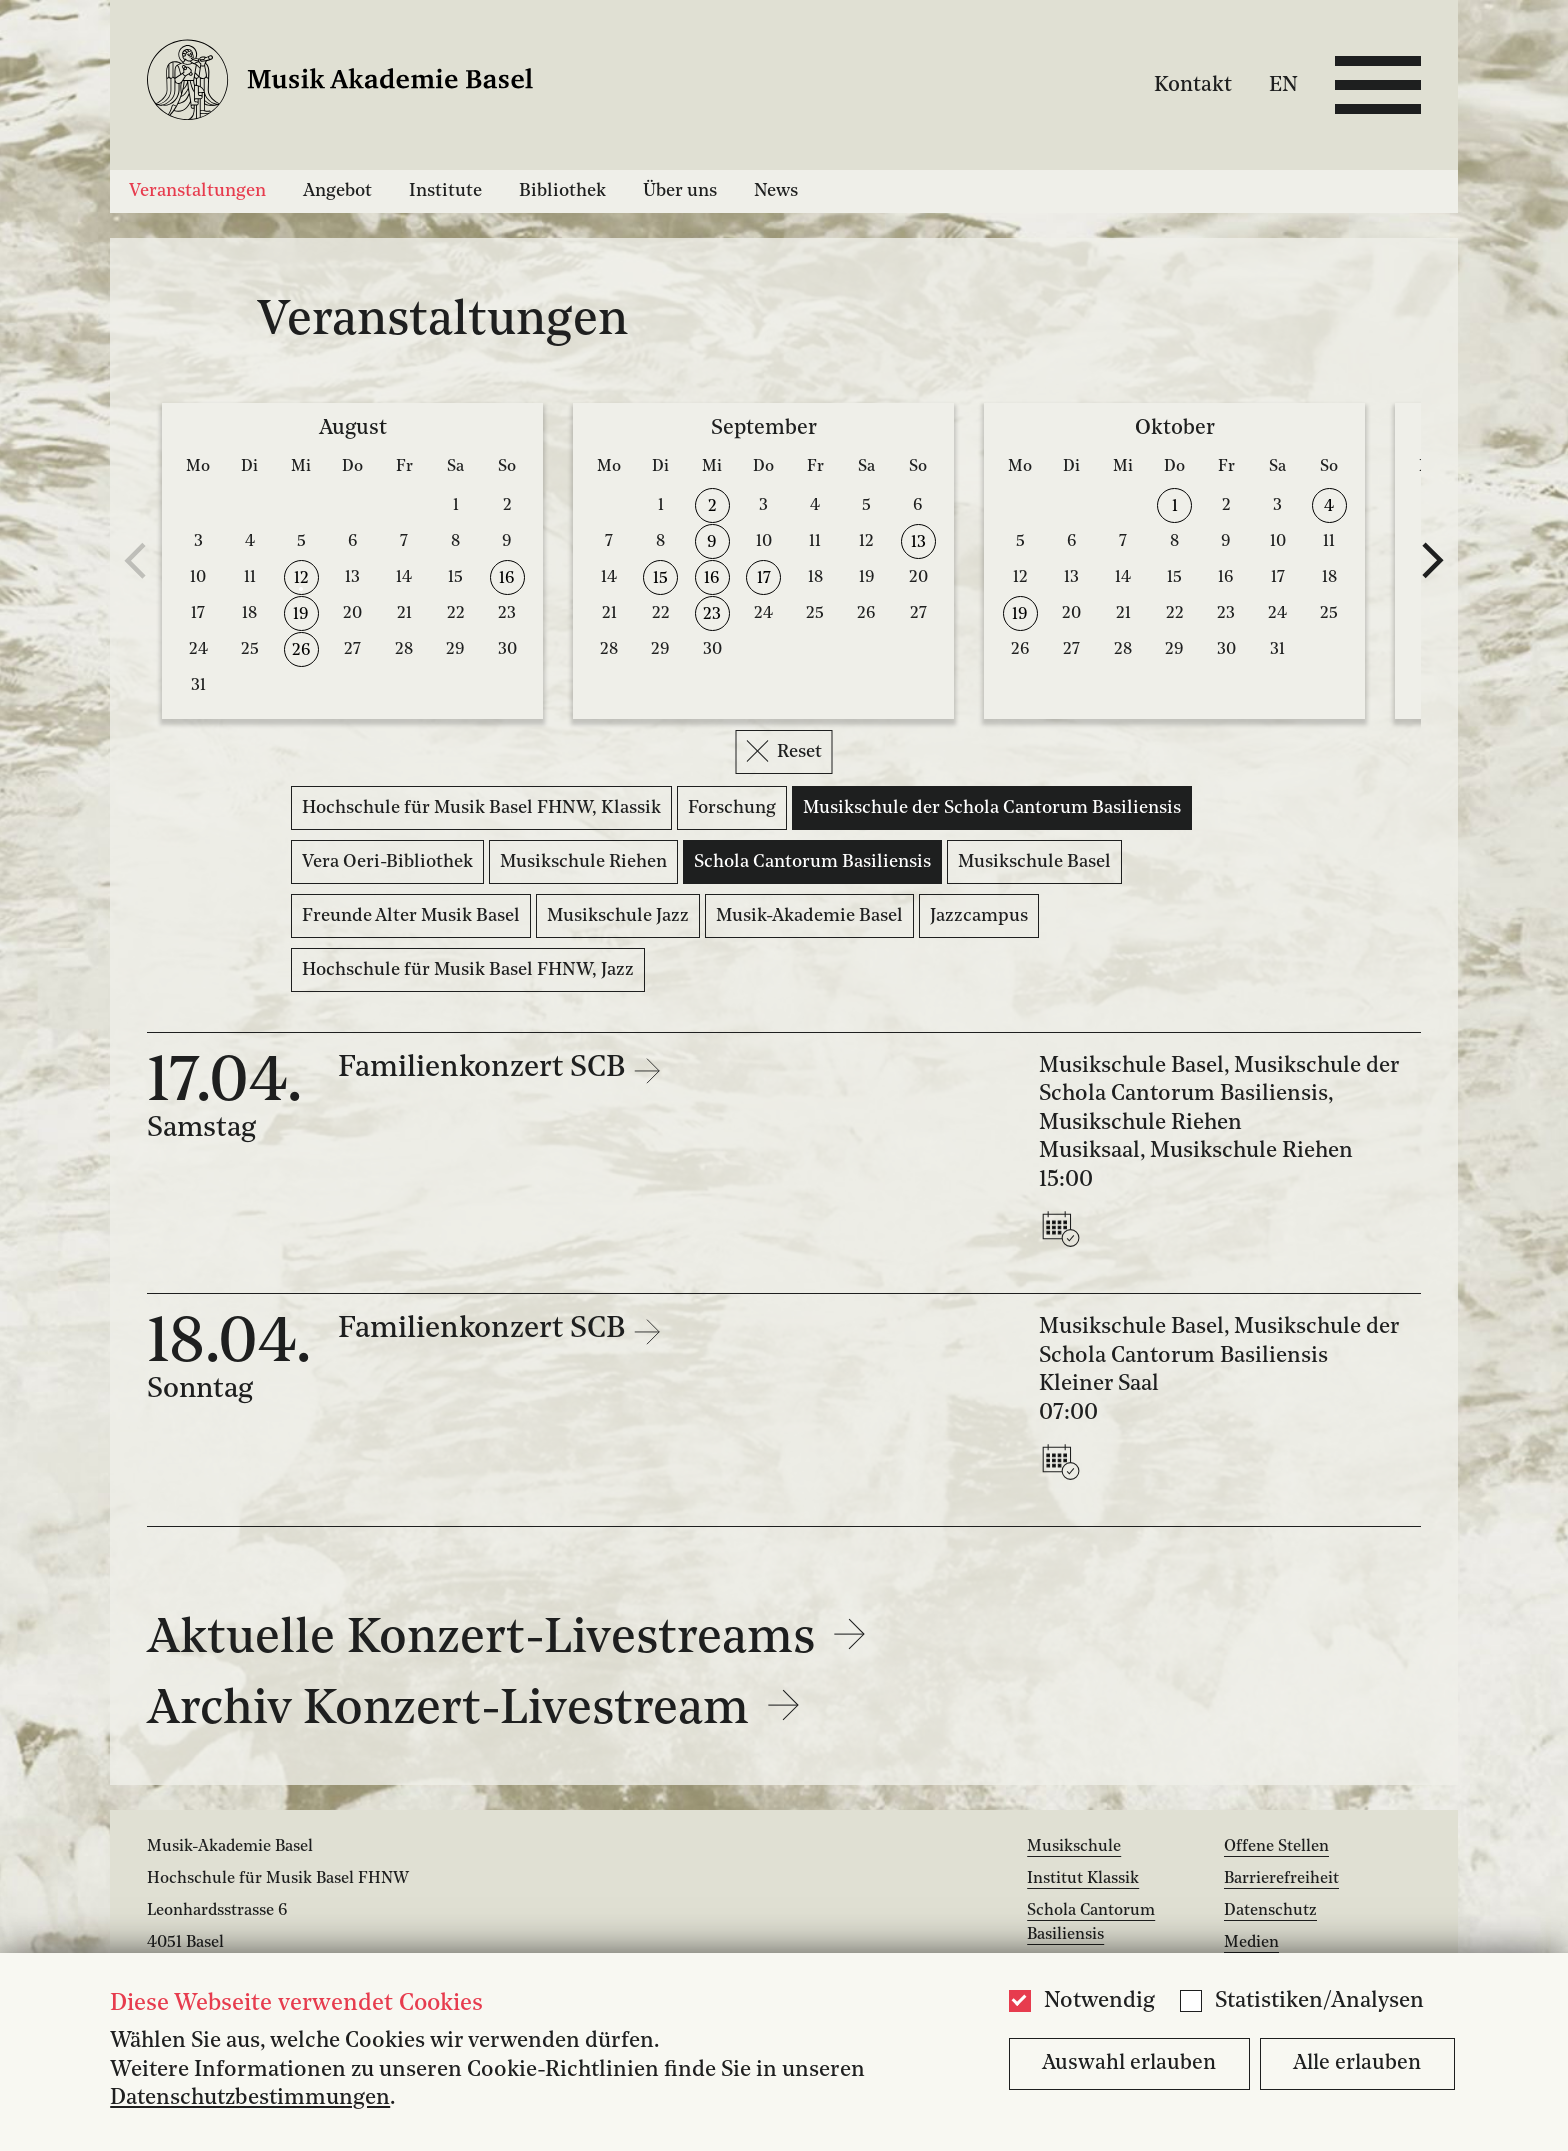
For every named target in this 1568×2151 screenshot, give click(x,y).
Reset (784, 751)
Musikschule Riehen (583, 862)
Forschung (732, 808)
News (776, 191)
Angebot (337, 191)
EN (1283, 84)
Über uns (680, 191)
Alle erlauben (1357, 2063)
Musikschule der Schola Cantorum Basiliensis (992, 808)
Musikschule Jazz (618, 916)
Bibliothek (562, 191)
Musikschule (1074, 1847)
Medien (1251, 1943)
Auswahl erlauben (1129, 2063)
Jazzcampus (979, 916)
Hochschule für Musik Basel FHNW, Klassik (481, 808)
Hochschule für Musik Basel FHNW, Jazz (468, 970)
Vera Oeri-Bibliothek (387, 862)
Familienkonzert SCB (485, 1068)
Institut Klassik (1083, 1879)
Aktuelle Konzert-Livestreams (507, 1640)
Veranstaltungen (197, 191)
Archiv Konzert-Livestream (474, 1711)
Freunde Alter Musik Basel (411, 916)
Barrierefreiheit (1281, 1879)
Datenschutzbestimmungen (250, 2098)
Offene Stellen (1276, 1847)
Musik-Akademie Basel (809, 916)
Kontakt (1193, 84)
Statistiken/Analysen (1319, 2001)
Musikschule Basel (1034, 862)
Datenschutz (1270, 1911)
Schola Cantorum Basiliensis (812, 862)
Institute (445, 191)
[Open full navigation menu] (1378, 85)
